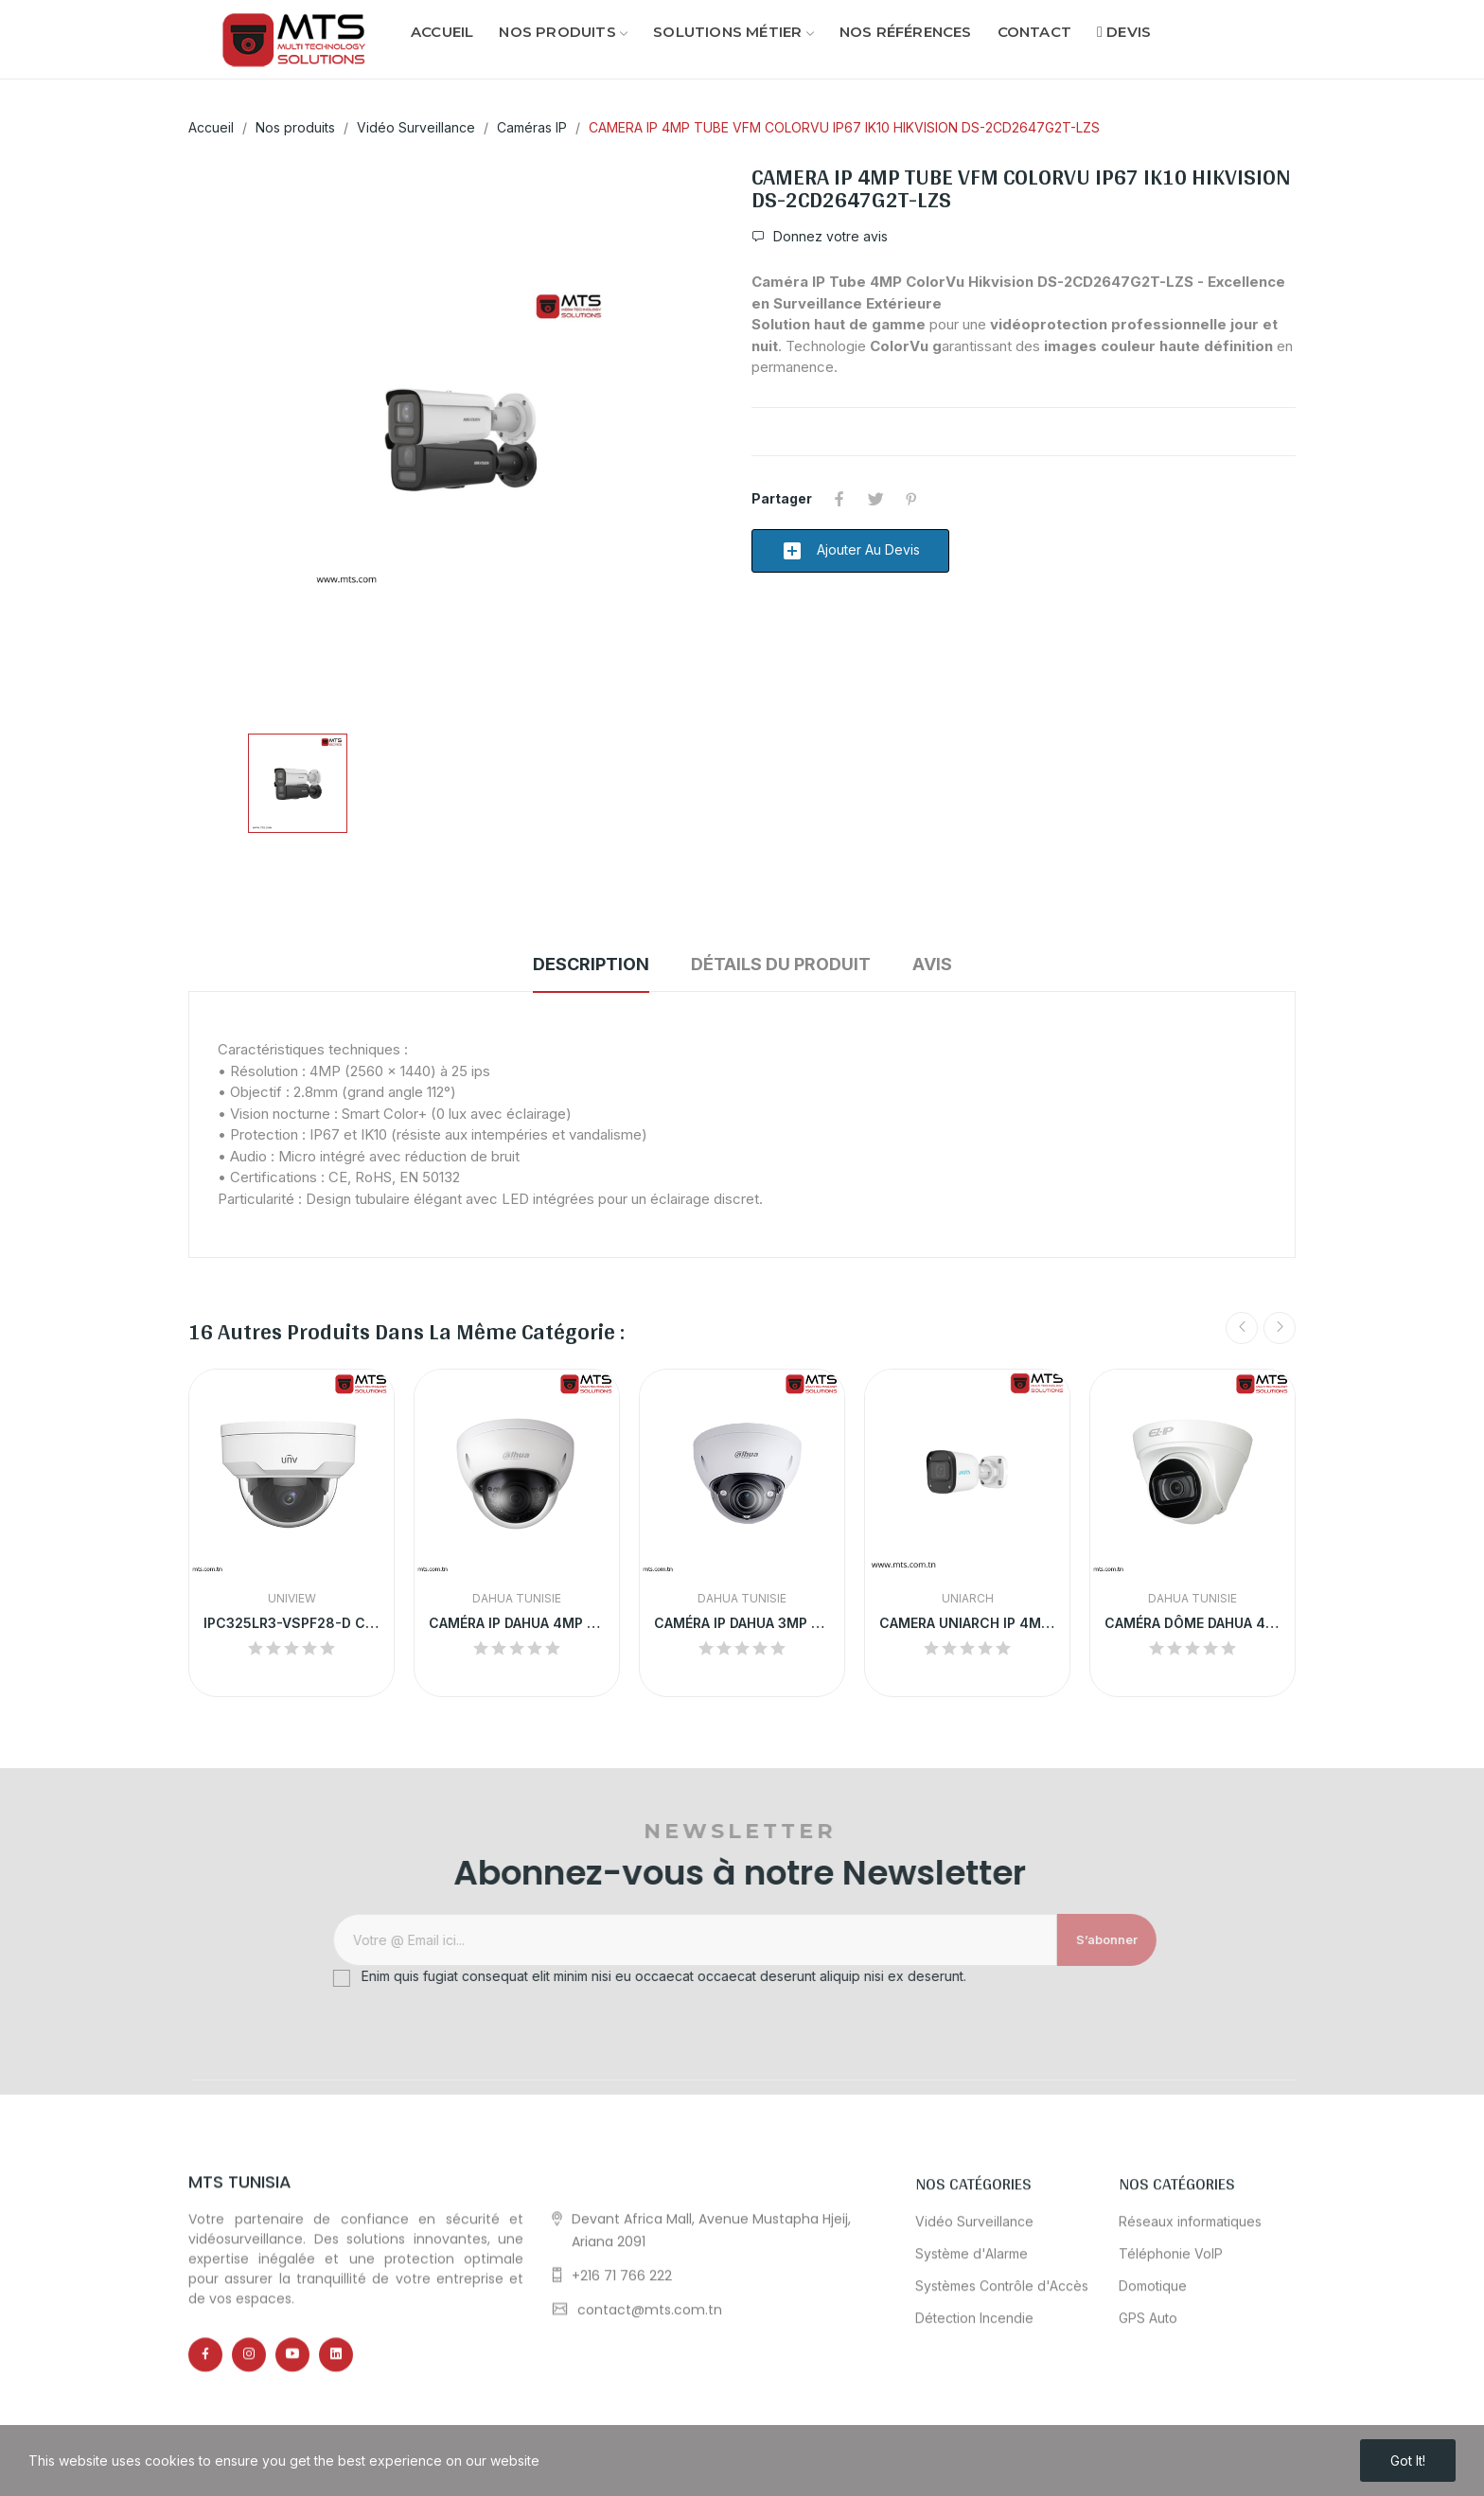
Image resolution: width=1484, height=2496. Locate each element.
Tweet (875, 499)
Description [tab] (591, 964)
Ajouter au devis (850, 551)
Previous (1242, 1328)
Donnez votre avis (828, 236)
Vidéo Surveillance (974, 2413)
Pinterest (911, 499)
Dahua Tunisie (516, 1598)
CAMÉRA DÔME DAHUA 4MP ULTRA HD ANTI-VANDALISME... (1192, 1623)
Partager (839, 499)
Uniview (292, 1598)
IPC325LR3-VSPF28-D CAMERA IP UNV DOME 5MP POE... (291, 1623)
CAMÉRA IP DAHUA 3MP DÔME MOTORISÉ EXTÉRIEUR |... (742, 1623)
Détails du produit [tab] (781, 964)
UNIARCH (968, 1598)
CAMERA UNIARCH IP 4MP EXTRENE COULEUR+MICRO (967, 1623)
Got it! (1407, 2460)
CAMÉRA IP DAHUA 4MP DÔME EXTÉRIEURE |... (517, 1623)
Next (1279, 1328)
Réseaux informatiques (1190, 2413)
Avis (932, 964)
